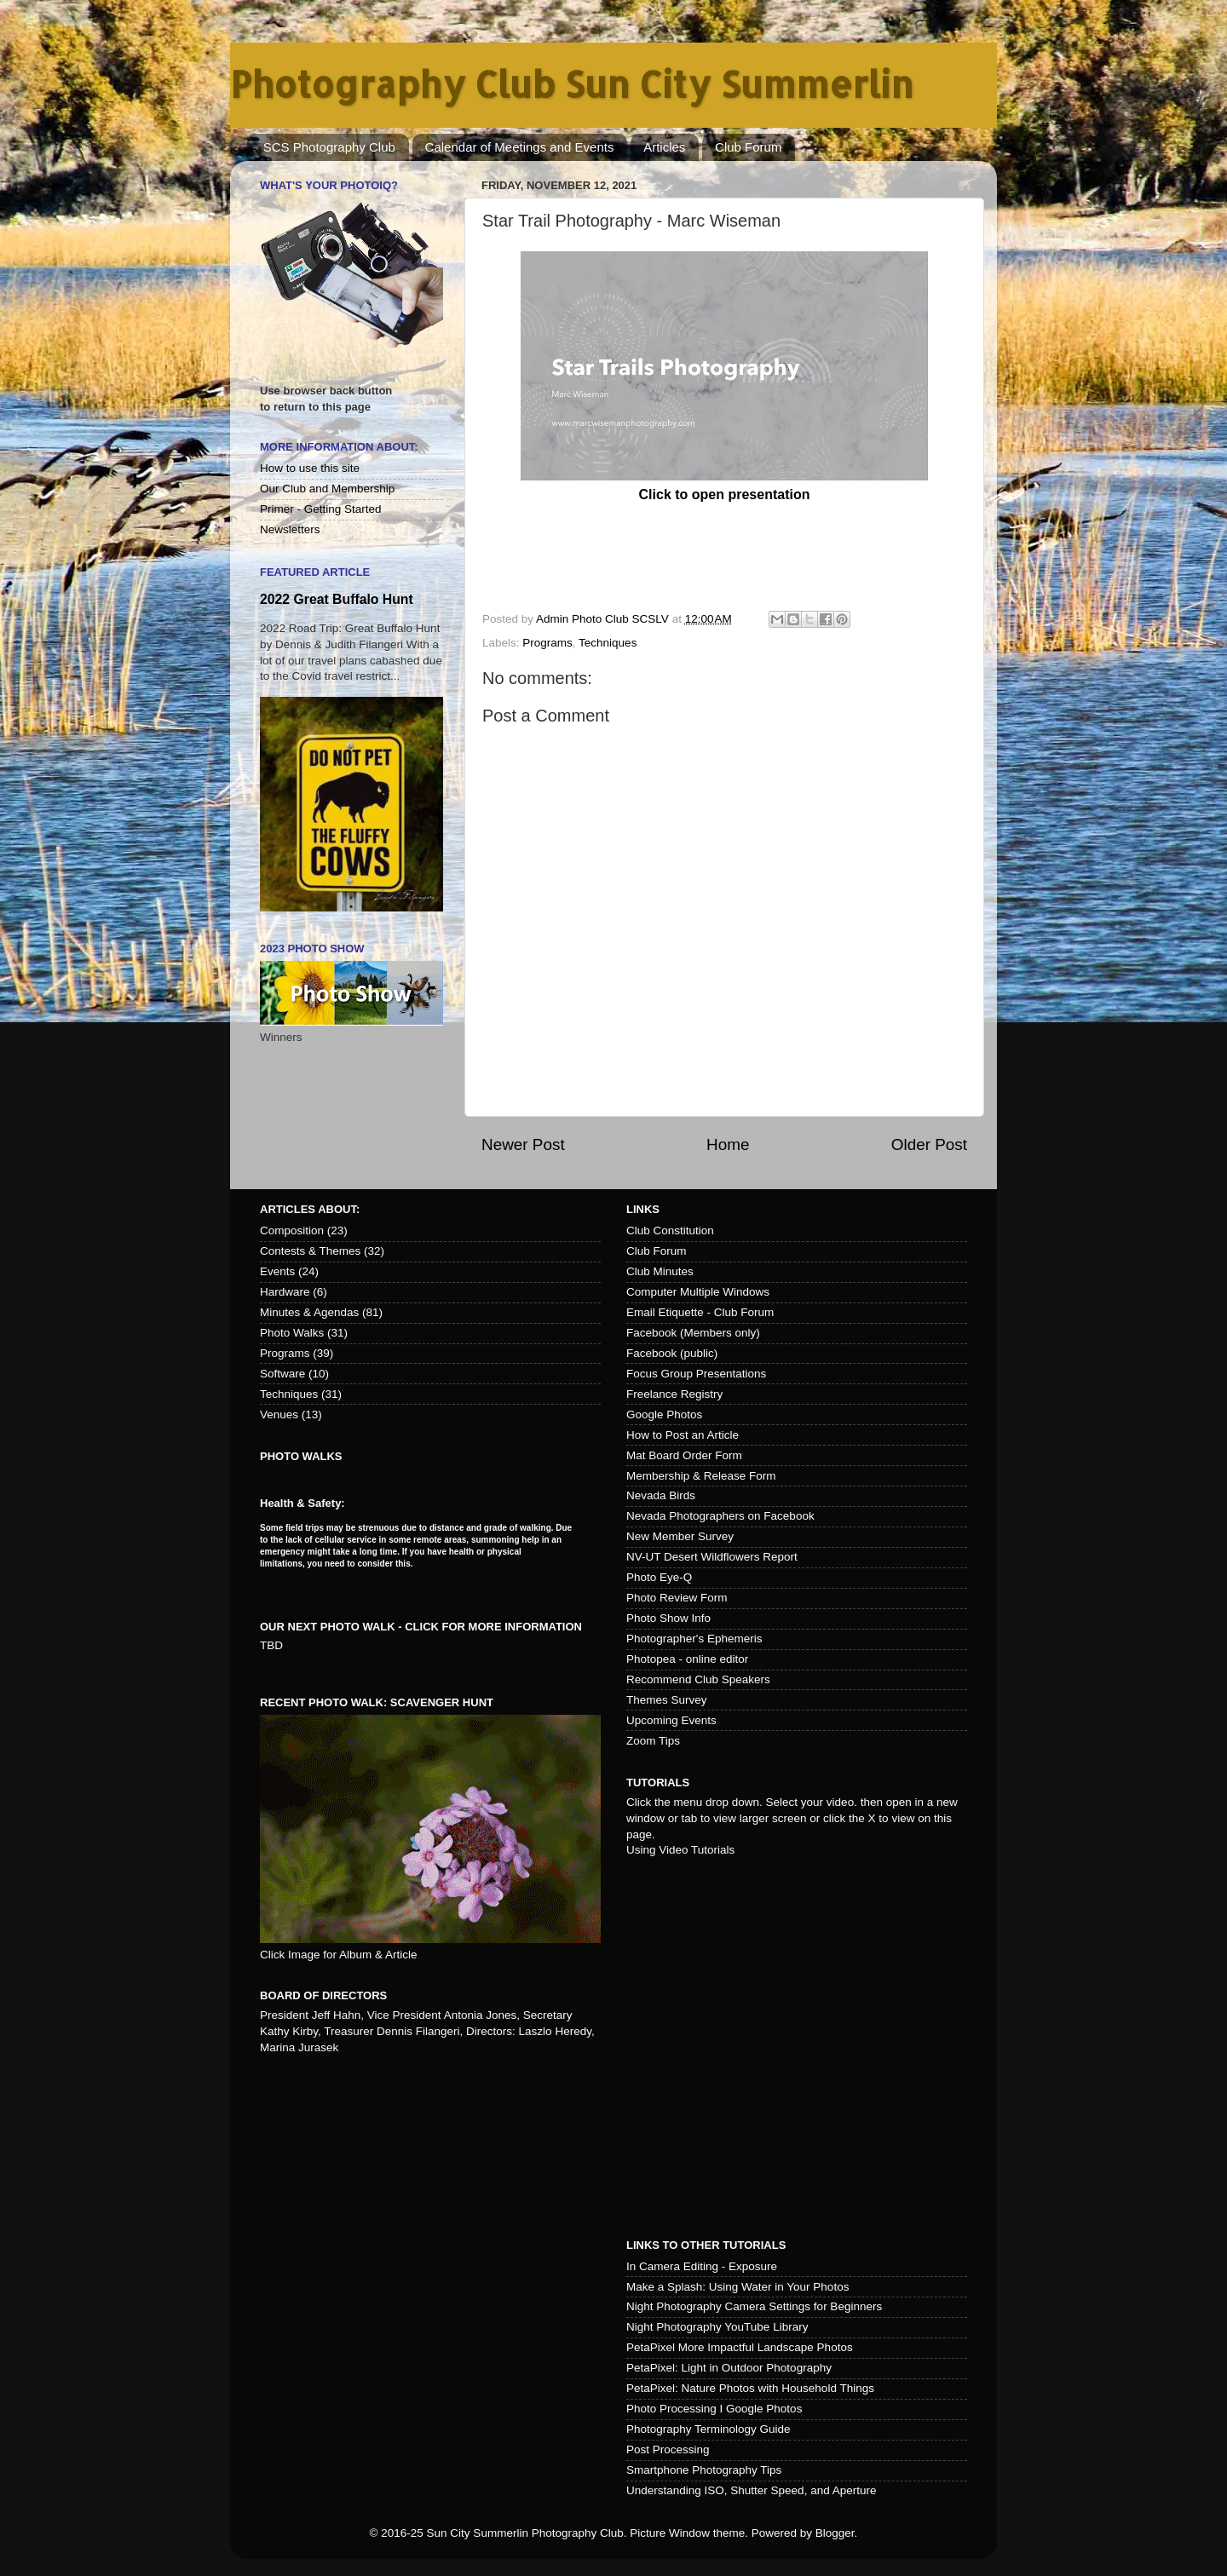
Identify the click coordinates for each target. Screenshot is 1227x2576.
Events (277, 1271)
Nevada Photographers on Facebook (720, 1515)
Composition (292, 1230)
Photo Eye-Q (659, 1577)
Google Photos (664, 1414)
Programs (547, 642)
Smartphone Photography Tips (703, 2470)
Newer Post (523, 1144)
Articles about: (310, 1209)
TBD (271, 1645)
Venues (279, 1414)
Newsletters (290, 529)
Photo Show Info (668, 1618)
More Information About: (339, 446)
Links (643, 1209)
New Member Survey (680, 1536)
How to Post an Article (682, 1435)
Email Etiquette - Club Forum (700, 1312)
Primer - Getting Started (321, 509)
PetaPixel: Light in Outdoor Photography (729, 2367)
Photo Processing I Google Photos (714, 2408)
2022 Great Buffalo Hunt (336, 599)
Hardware (285, 1291)
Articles (664, 147)
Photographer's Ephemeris (694, 1638)
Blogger (835, 2533)
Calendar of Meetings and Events (519, 147)
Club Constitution (670, 1230)
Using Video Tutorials (680, 1849)
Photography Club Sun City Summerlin (571, 83)
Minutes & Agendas (309, 1312)
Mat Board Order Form (684, 1455)
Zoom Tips (653, 1740)
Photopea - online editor (687, 1659)
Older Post (929, 1144)
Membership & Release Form (701, 1475)
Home (727, 1144)
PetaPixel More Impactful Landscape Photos (739, 2347)
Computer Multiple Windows (697, 1291)
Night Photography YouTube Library (717, 2326)
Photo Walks (292, 1332)
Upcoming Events (671, 1720)
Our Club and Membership (327, 488)
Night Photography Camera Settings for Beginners (754, 2306)
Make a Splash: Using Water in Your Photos (737, 2286)
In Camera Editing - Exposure (701, 2266)
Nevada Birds (660, 1495)
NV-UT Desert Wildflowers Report (712, 1556)
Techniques (608, 642)
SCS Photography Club (329, 147)
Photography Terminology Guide (708, 2429)
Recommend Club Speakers (698, 1679)
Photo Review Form (677, 1597)
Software (282, 1373)
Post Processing (668, 2449)
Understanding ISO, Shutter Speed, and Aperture (751, 2490)
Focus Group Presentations (696, 1373)
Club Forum (748, 147)
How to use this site (310, 468)
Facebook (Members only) (693, 1332)
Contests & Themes (310, 1251)
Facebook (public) (671, 1353)
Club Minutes (660, 1271)
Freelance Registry (674, 1394)
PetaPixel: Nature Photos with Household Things (750, 2388)
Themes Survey (666, 1699)
